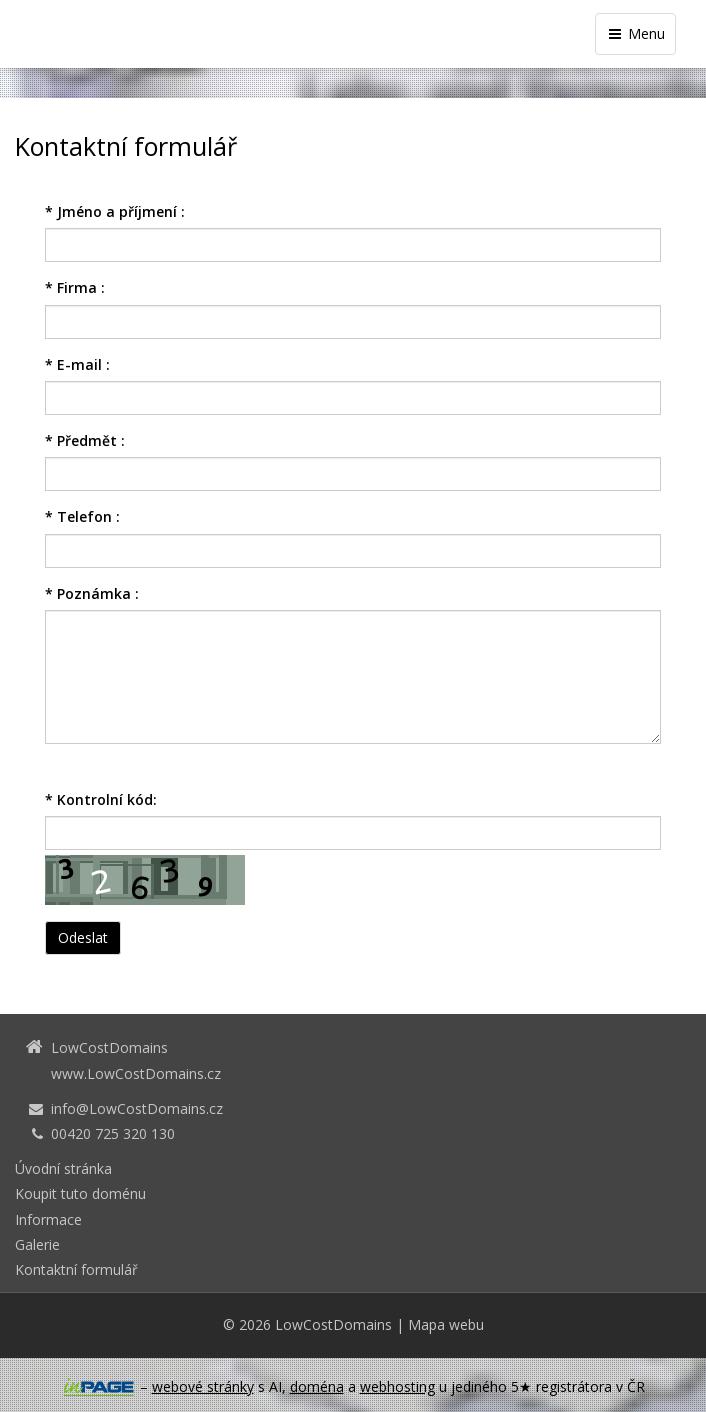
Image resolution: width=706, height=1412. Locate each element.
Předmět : (85, 440)
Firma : (75, 287)
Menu (635, 33)
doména (317, 1386)
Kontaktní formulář (76, 1269)
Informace (48, 1219)
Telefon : (82, 516)
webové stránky (203, 1386)
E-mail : (77, 364)
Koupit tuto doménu (80, 1193)
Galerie (37, 1244)
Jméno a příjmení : (115, 211)
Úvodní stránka (63, 1168)
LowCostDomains (333, 1324)
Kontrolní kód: (101, 799)
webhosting (397, 1386)
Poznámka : (92, 593)
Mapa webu (446, 1324)
